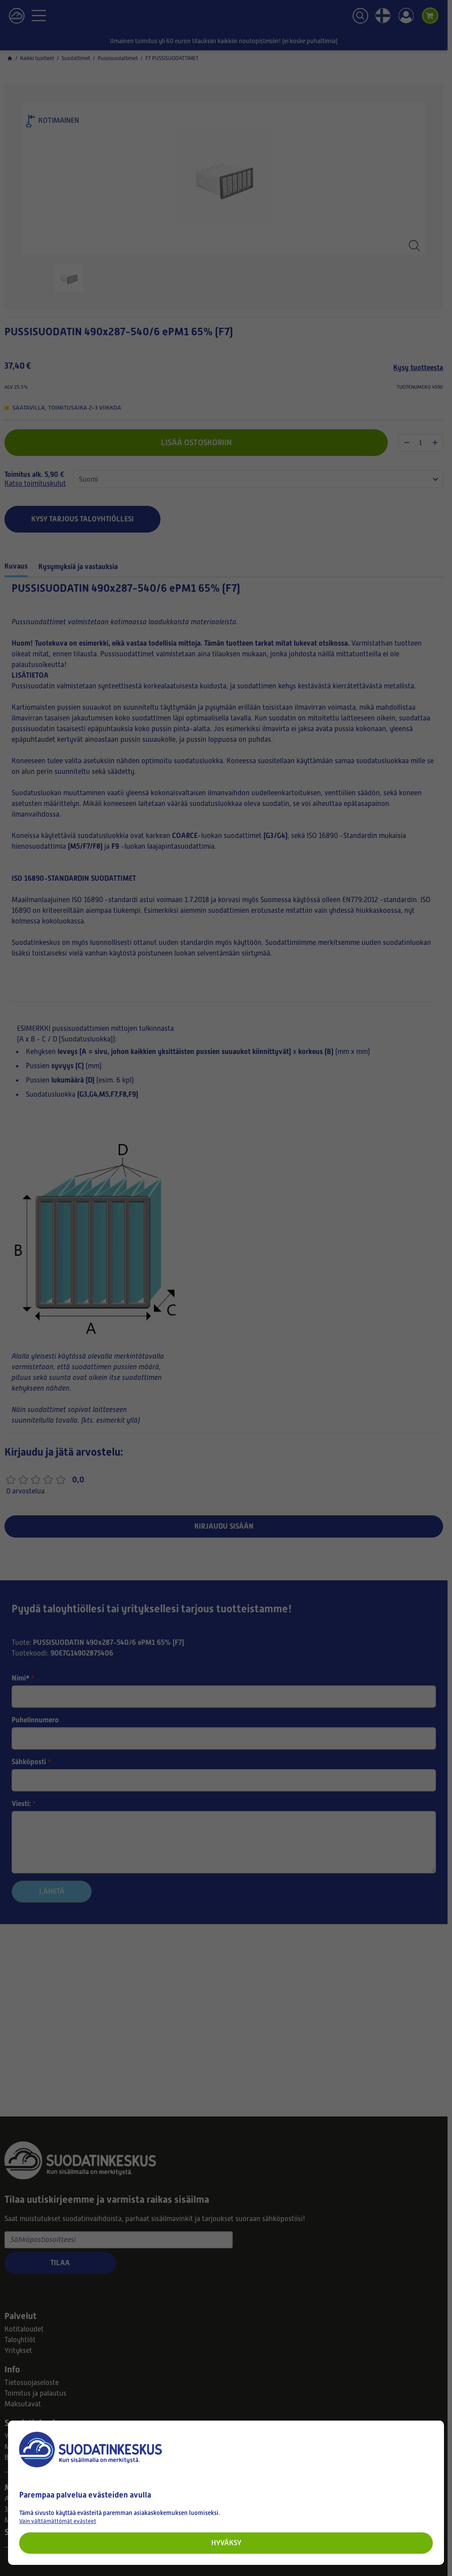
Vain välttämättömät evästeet (57, 2521)
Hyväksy (226, 2543)
